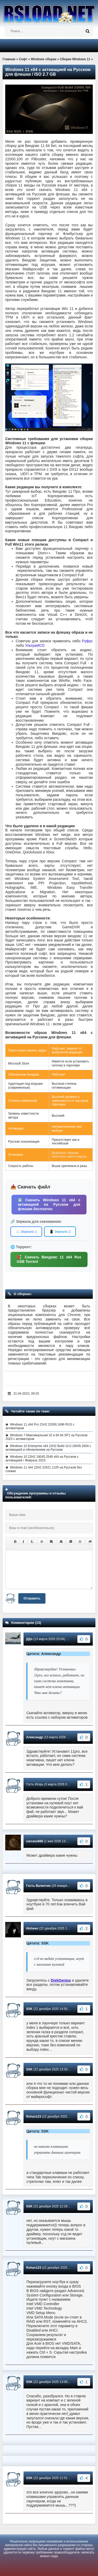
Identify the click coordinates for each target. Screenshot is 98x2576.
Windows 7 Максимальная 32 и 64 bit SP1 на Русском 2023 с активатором (46, 1437)
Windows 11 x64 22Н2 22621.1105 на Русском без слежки (43, 1469)
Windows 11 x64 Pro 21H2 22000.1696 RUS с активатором (39, 1426)
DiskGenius (61, 1980)
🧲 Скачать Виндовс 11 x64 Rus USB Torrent (49, 1259)
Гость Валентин (38, 1886)
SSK (29, 2009)
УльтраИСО (35, 645)
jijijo (29, 1639)
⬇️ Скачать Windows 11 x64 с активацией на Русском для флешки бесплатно (49, 1204)
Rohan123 (33, 2116)
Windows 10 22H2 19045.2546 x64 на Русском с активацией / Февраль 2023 (41, 1458)
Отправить (32, 1598)
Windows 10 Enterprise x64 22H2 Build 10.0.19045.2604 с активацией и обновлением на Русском (48, 1447)
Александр (34, 1737)
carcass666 (34, 1841)
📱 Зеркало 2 (60, 1232)
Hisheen (32, 1928)
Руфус (87, 641)
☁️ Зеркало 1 (26, 1232)
